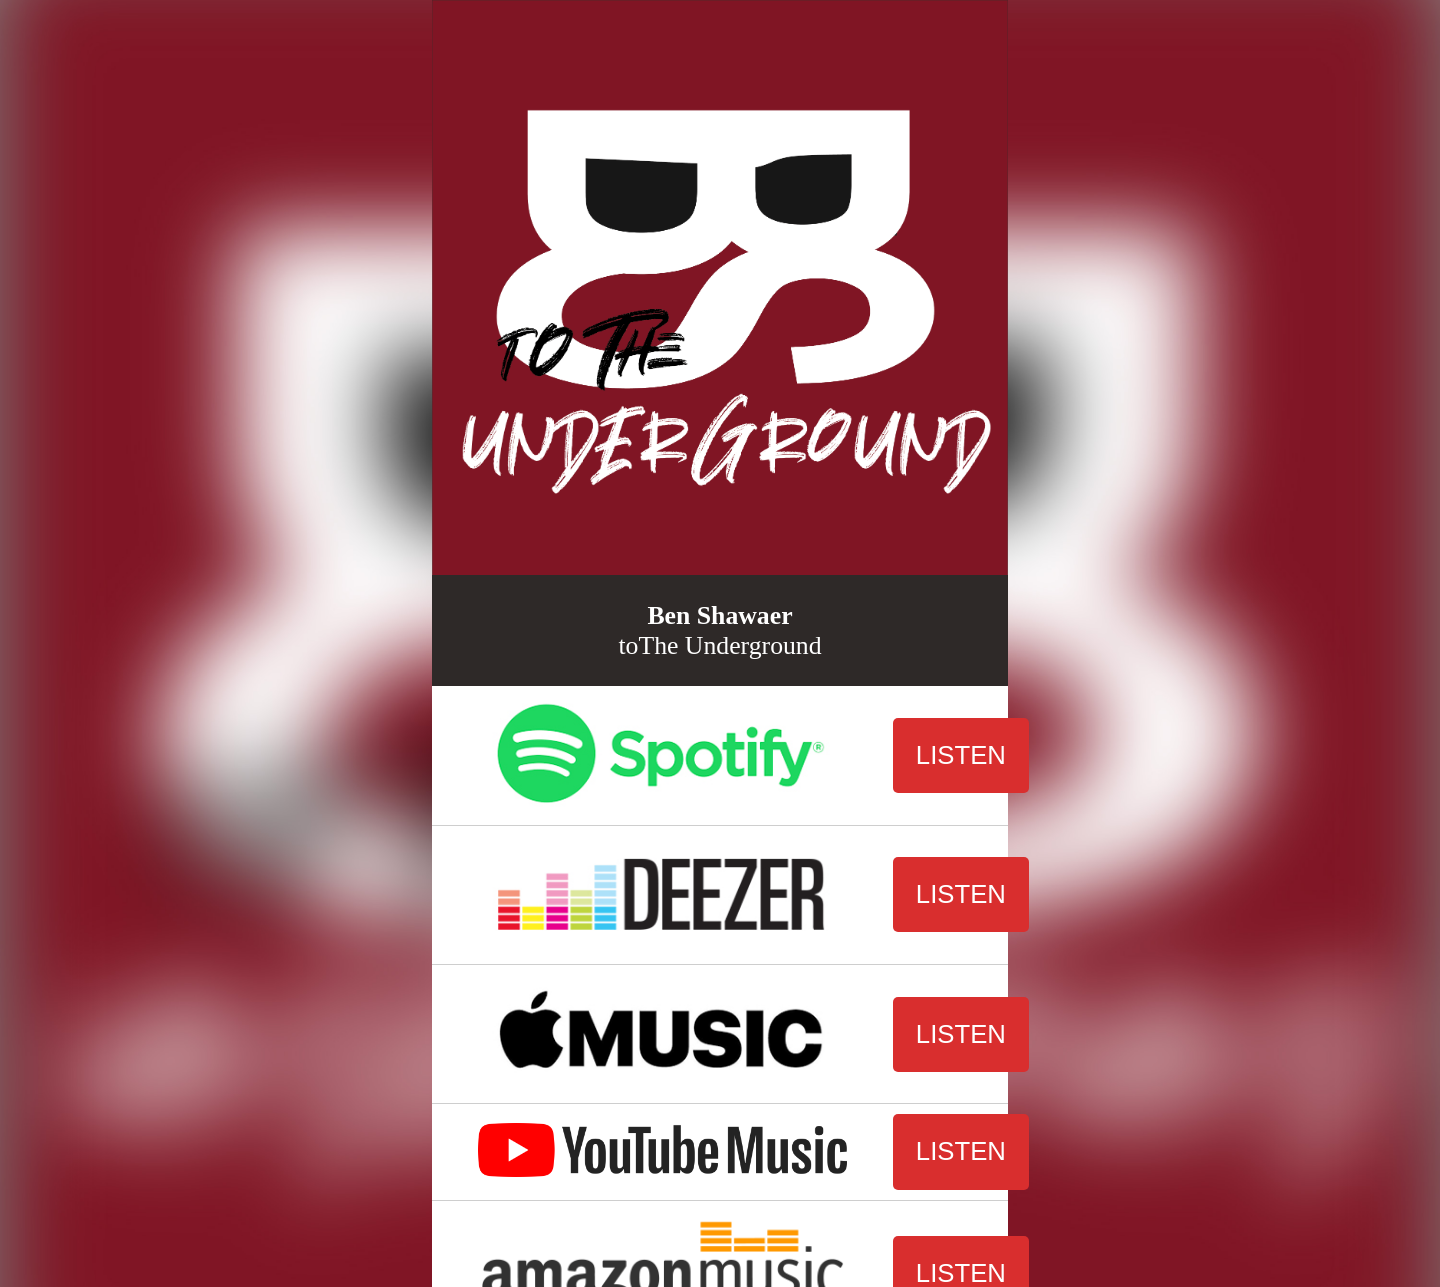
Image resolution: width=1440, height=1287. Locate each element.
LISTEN (961, 755)
